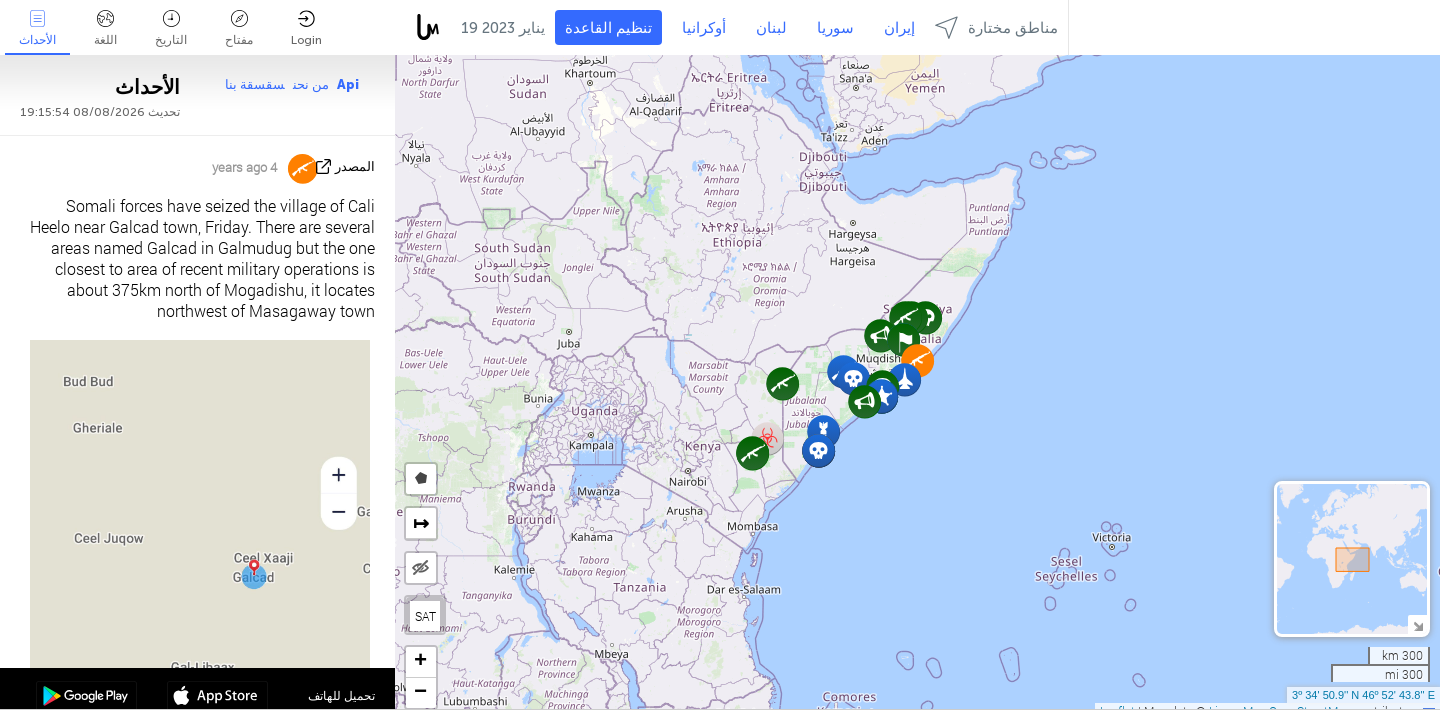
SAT (425, 616)
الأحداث (37, 28)
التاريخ (171, 28)
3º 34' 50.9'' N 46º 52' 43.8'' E (1363, 695)
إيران (899, 28)
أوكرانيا (704, 28)
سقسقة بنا (255, 84)
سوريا (835, 28)
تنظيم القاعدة (608, 28)
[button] (818, 450)
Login (306, 28)
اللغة (105, 28)
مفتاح (239, 28)
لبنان (771, 28)
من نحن (311, 84)
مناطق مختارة (996, 27)
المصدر (355, 166)
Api (348, 84)
